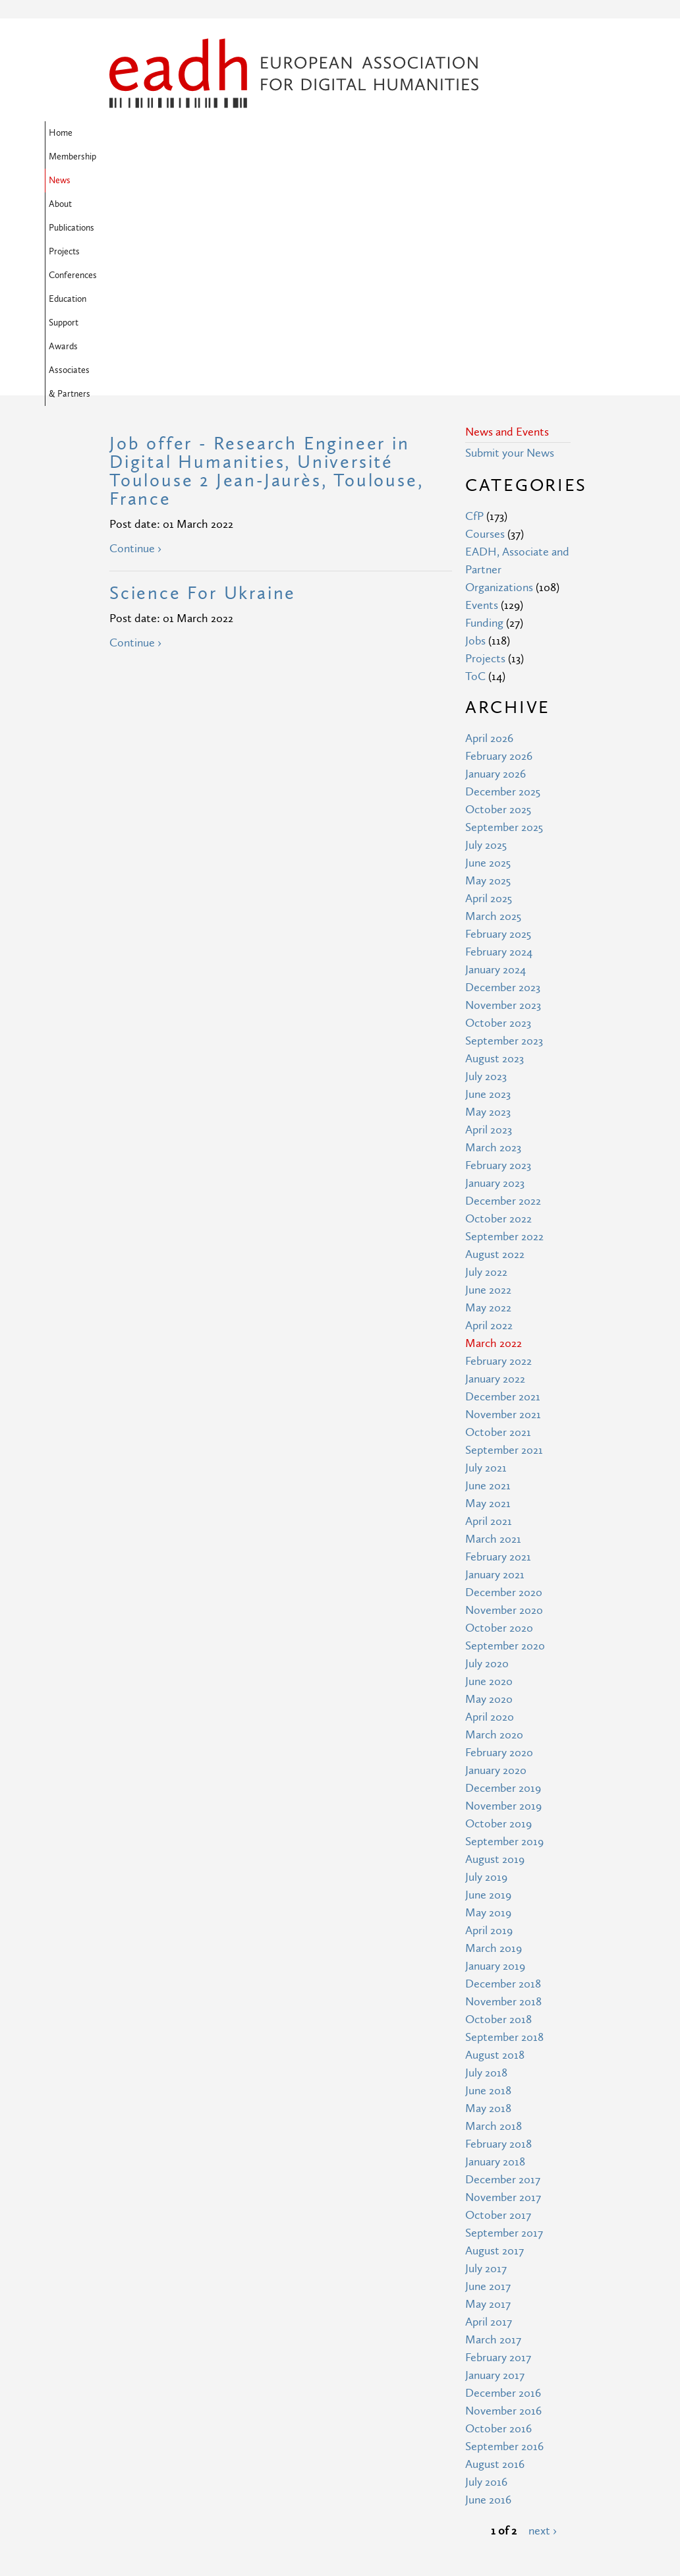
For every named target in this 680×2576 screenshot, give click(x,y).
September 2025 (504, 614)
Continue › (135, 335)
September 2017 (504, 2019)
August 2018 (494, 1841)
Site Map (249, 2440)
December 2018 (503, 1770)
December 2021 (502, 1183)
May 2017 (488, 2091)
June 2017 (488, 2073)
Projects (375, 133)
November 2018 (503, 1788)
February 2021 (498, 1343)
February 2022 (498, 1148)
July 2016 (486, 2268)
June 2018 (488, 1877)
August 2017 (494, 2037)
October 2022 (498, 1005)
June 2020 (489, 1468)
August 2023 (494, 845)
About (269, 133)
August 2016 (494, 2251)
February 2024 (498, 738)
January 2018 (495, 1948)
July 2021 (486, 1254)
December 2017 (502, 1966)
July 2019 (486, 1664)
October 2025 (498, 596)
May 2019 (488, 1699)
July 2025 (486, 632)
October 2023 (498, 809)
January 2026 (495, 560)
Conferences (433, 133)
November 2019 (503, 1592)
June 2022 (488, 1076)
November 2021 (503, 1201)
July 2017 (486, 2055)
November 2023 (503, 792)
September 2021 (504, 1237)
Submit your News (509, 239)
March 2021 (493, 1325)
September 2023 (504, 827)
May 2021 (488, 1290)
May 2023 (488, 898)
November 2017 (503, 1984)
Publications (320, 133)
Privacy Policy (261, 2489)
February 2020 (499, 1539)
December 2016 (503, 2180)
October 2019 (498, 1610)
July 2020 (487, 1450)
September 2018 (504, 1824)
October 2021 (498, 1219)
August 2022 (494, 1041)
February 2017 (498, 2144)
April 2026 (489, 525)
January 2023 (494, 970)
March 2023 (493, 934)
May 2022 (488, 1094)
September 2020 (505, 1432)
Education (492, 133)
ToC (475, 463)
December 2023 (502, 774)
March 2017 (493, 2126)
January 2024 (495, 756)
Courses (485, 321)
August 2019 (494, 1646)
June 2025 (488, 649)
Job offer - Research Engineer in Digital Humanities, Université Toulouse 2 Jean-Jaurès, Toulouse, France (266, 258)
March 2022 (493, 1130)
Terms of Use (260, 2465)
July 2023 (486, 863)
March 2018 (493, 1913)
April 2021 (488, 1308)
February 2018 (498, 1930)
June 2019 (488, 1681)
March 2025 (493, 703)
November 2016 (503, 2197)
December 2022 (503, 987)
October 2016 (498, 2215)
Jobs (475, 427)
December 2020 (503, 1379)
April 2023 (488, 916)
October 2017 (498, 2002)
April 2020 (489, 1503)
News (230, 133)
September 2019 (504, 1628)
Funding (484, 409)
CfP (474, 303)
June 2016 (488, 2286)
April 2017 (488, 2108)
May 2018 (488, 1895)
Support (128, 157)
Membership (178, 133)
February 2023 (498, 952)
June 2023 (488, 881)
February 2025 (498, 721)
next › (542, 2317)
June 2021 (488, 1272)
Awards (174, 157)
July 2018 (486, 1859)
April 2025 (488, 685)
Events (481, 392)
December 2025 (502, 578)
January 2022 (495, 1165)
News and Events (507, 218)
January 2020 (495, 1557)
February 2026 (498, 543)
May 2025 (488, 667)
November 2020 (504, 1397)
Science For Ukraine (202, 380)
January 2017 (494, 2162)
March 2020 (494, 1521)
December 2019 (503, 1575)
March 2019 (493, 1735)
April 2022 (489, 1112)
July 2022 (486, 1059)
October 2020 (499, 1414)
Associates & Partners (248, 157)
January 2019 (495, 1753)
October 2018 (498, 1806)
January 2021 (494, 1361)
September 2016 (504, 2233)
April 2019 (489, 1717)
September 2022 (504, 1023)
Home (125, 133)
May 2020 (489, 1486)
